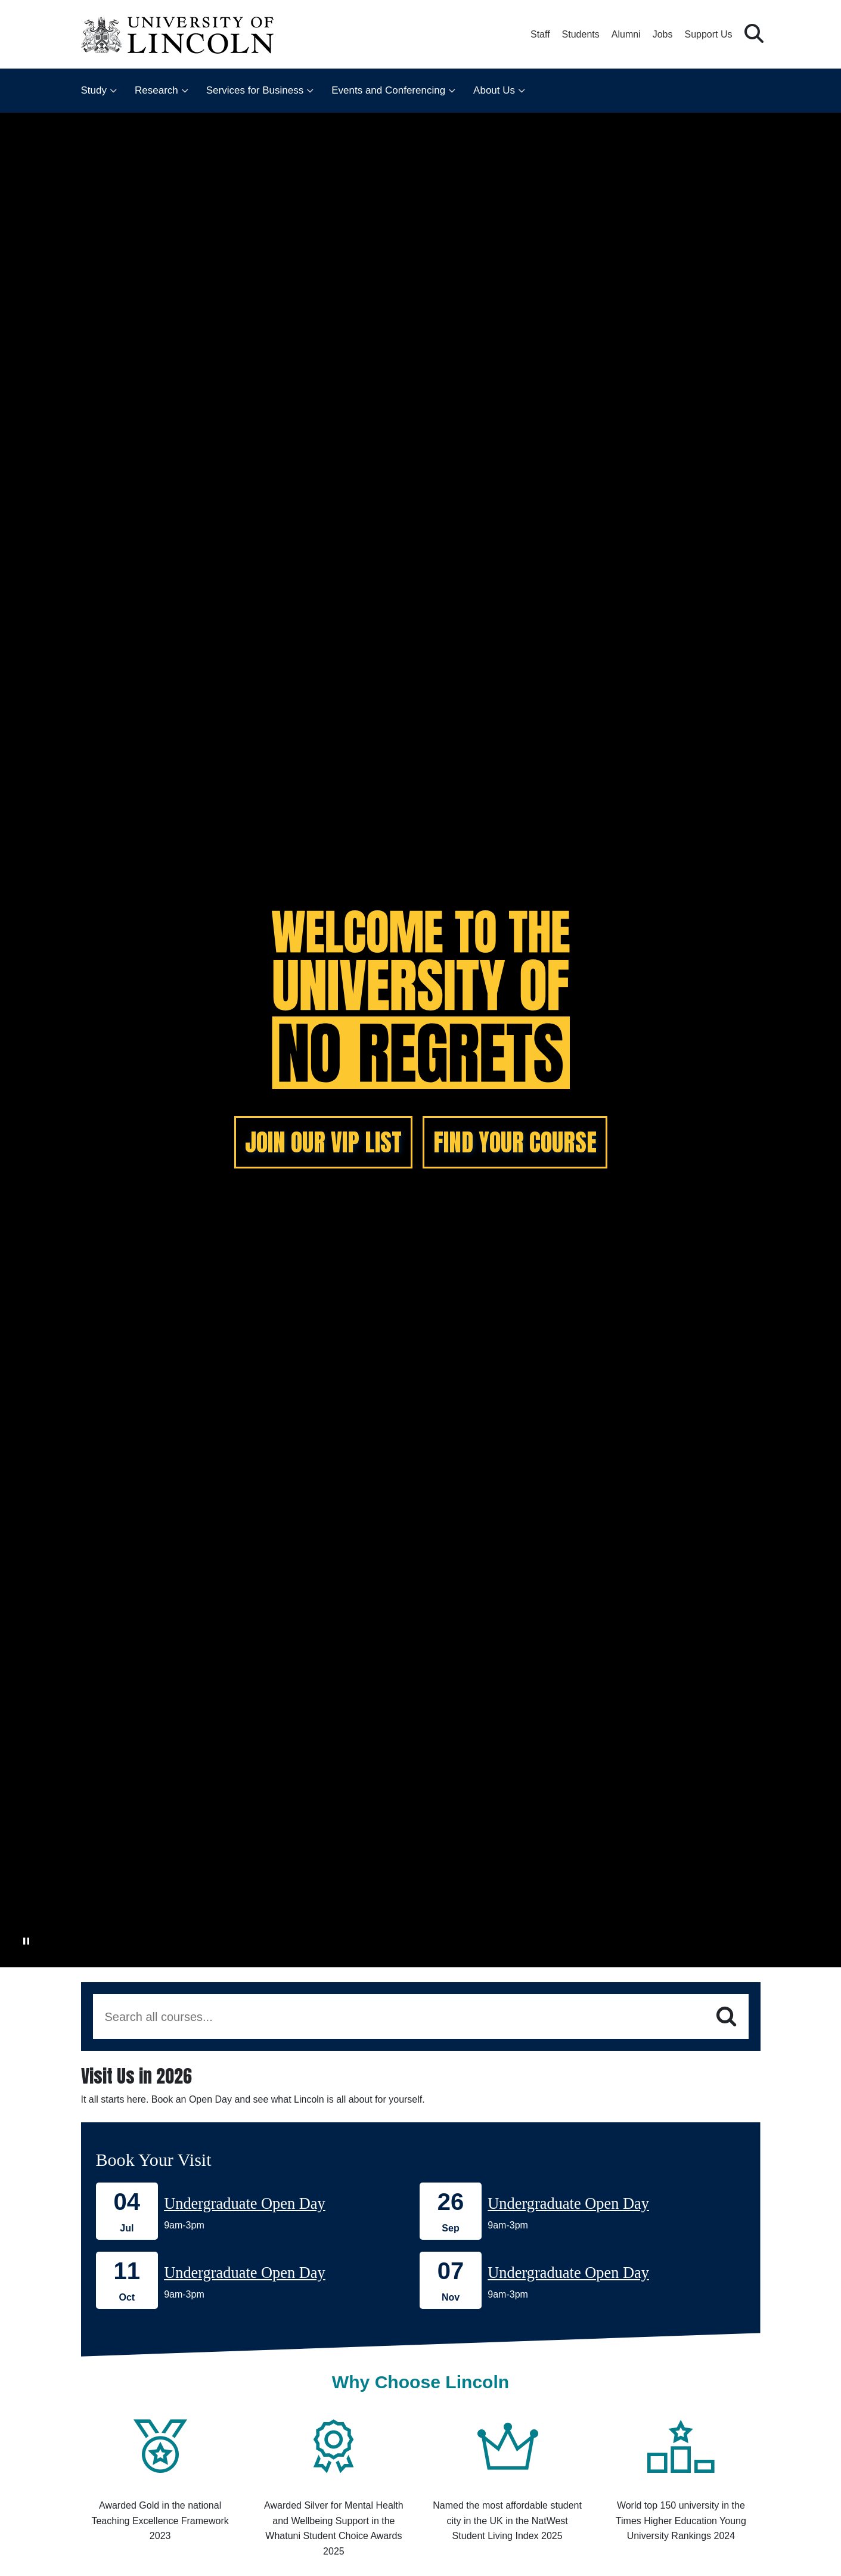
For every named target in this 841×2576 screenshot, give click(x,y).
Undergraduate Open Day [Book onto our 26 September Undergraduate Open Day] (568, 2203)
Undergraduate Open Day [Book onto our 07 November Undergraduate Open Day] (568, 2272)
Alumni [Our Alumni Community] (626, 34)
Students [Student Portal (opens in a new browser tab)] (581, 34)
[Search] (726, 2017)
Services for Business (254, 90)
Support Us (708, 34)
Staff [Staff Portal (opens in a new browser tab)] (540, 34)
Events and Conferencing (388, 90)
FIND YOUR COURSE (515, 1142)
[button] (753, 34)
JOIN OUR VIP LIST (323, 1142)
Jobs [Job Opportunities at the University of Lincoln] (663, 34)
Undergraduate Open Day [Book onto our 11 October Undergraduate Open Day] (244, 2272)
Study (94, 90)
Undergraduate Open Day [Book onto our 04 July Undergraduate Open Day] (244, 2203)
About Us (494, 90)
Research (156, 90)
